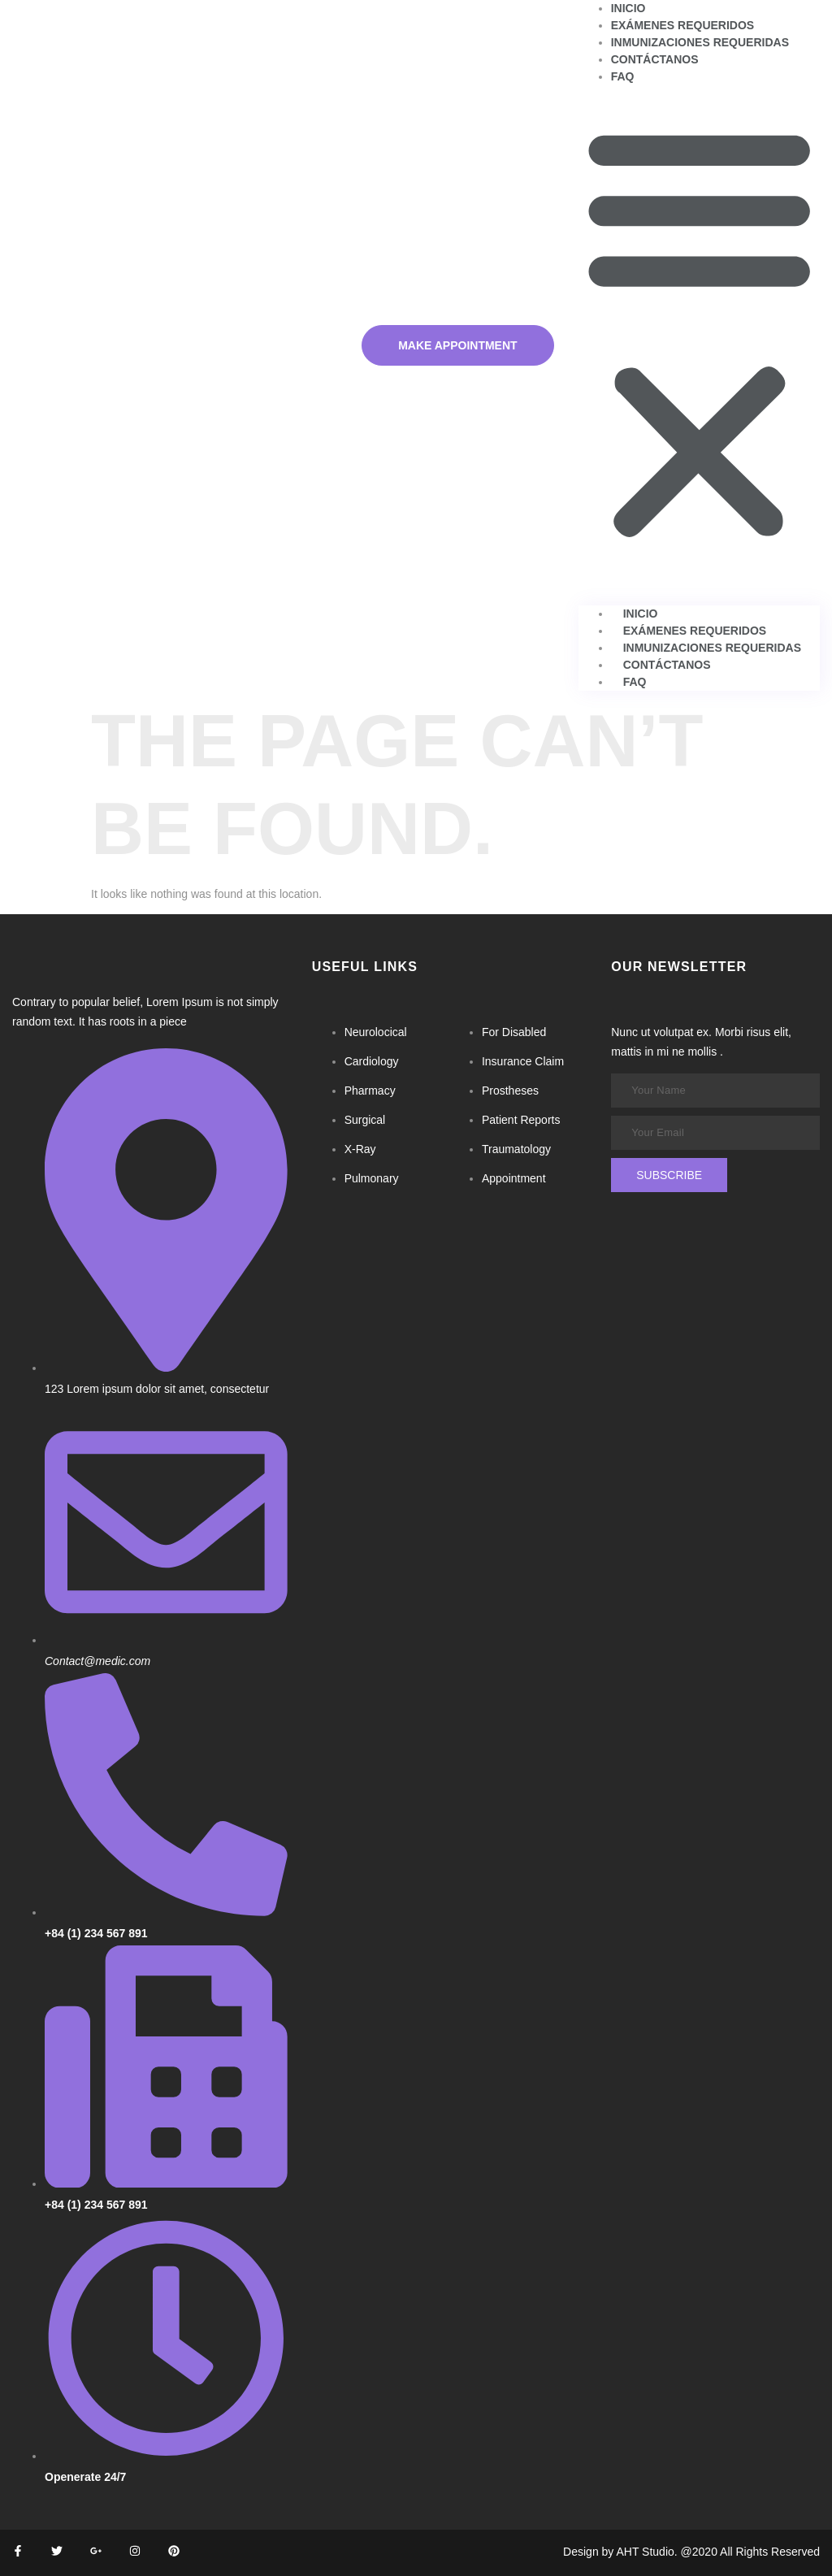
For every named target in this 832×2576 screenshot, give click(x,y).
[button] (699, 332)
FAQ (623, 76)
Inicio (628, 8)
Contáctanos (655, 59)
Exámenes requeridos (683, 25)
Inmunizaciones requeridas (700, 42)
